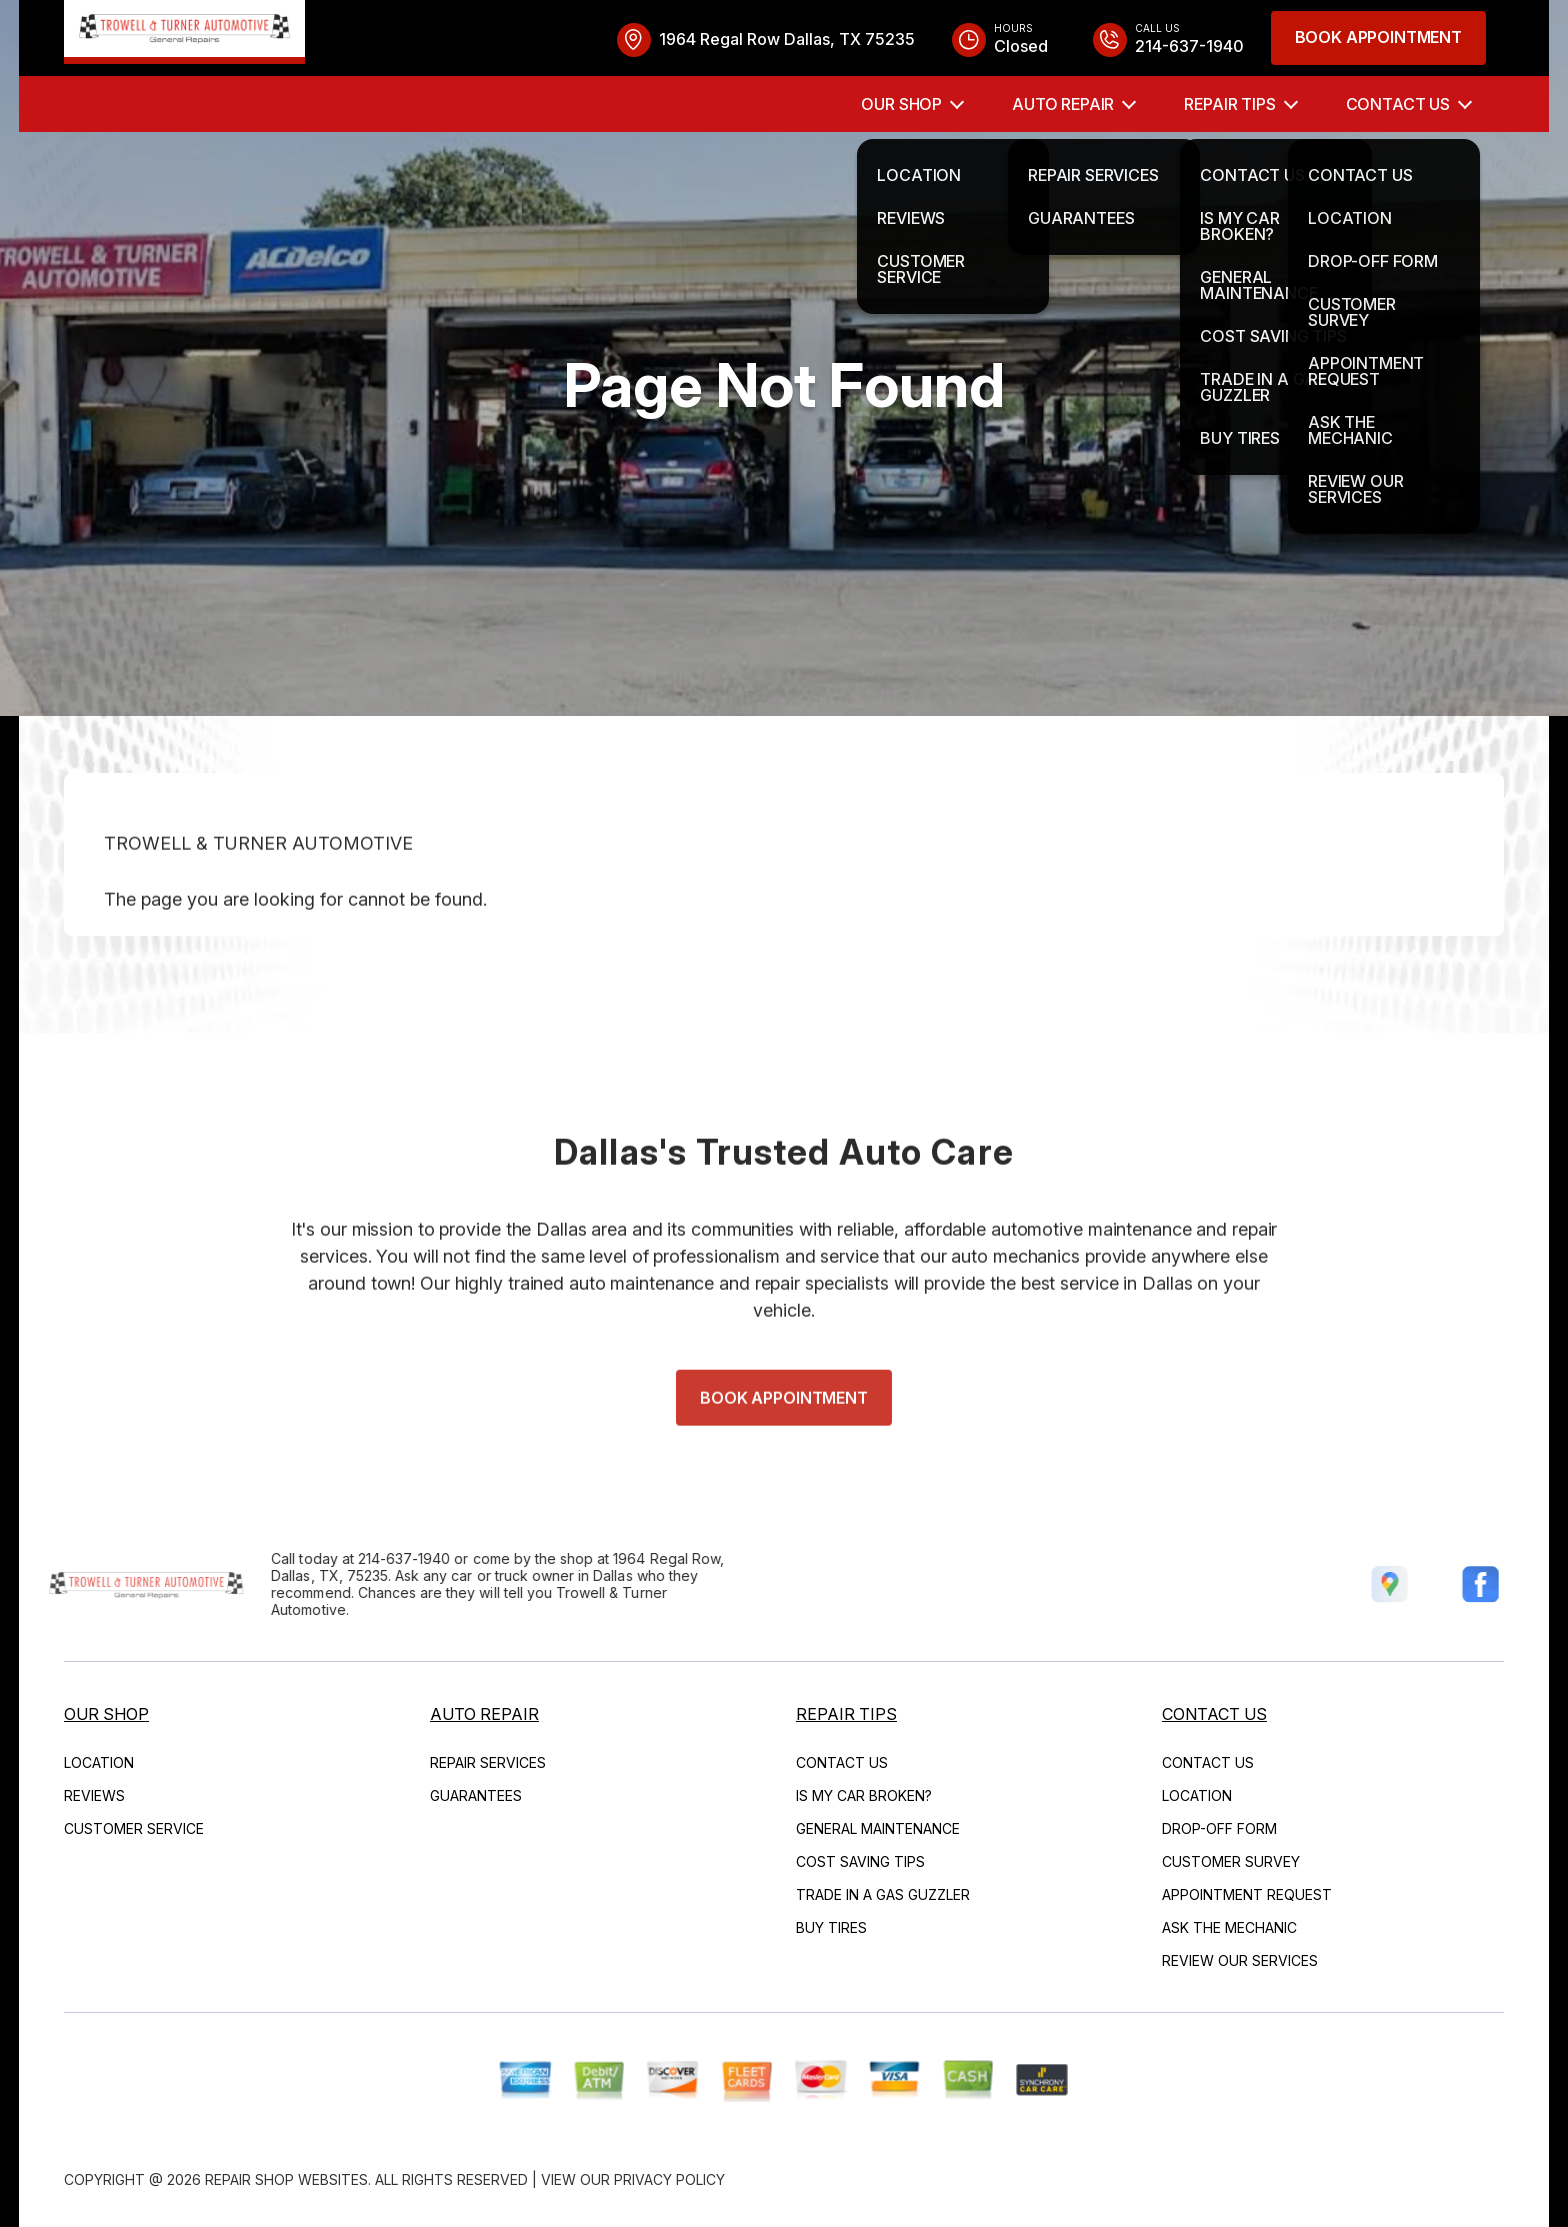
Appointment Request (1247, 1894)
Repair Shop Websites (286, 2179)
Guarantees (476, 1795)
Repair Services (488, 1762)
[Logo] (184, 32)
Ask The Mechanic (1229, 1927)
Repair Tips (1229, 104)
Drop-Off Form (1219, 1828)
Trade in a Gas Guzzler (883, 1894)
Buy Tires (831, 1927)
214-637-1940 (361, 1558)
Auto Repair (1063, 104)
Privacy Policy (669, 2179)
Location (99, 1762)
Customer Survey (1231, 1861)
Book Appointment (1378, 37)
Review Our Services (1240, 1960)
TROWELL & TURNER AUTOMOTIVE (258, 885)
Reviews (94, 1795)
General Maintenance (878, 1828)
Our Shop (901, 104)
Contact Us (1398, 104)
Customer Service (134, 1828)
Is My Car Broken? (864, 1795)
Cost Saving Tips (860, 1861)
